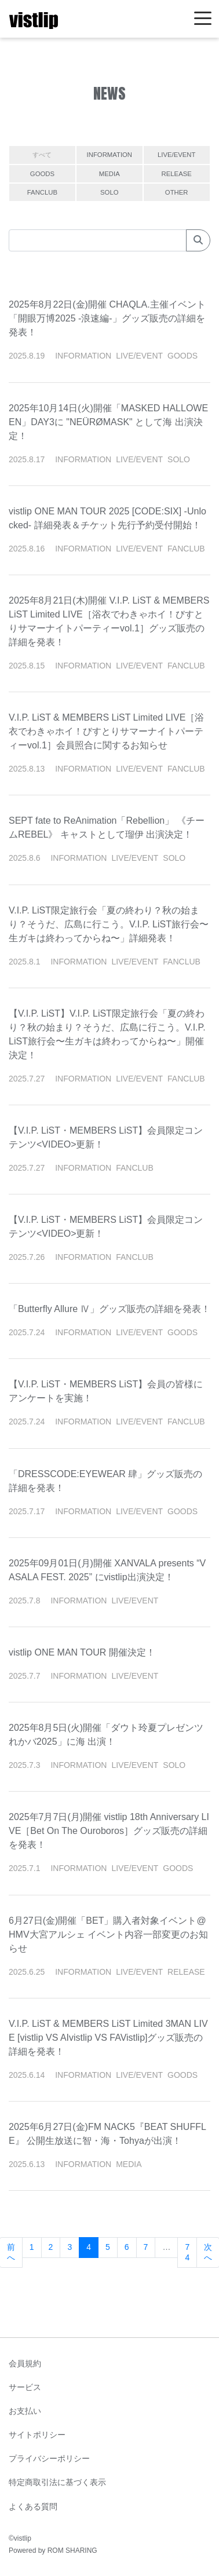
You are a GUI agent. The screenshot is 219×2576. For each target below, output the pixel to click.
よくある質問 (33, 2506)
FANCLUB (42, 192)
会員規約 (25, 2363)
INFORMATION (109, 154)
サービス (25, 2387)
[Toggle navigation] (203, 19)
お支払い (25, 2411)
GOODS (42, 173)
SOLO (109, 192)
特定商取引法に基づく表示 (57, 2482)
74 (187, 2252)
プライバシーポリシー (49, 2458)
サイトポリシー (37, 2434)
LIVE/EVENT (176, 154)
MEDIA (109, 173)
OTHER (176, 192)
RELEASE (177, 173)
